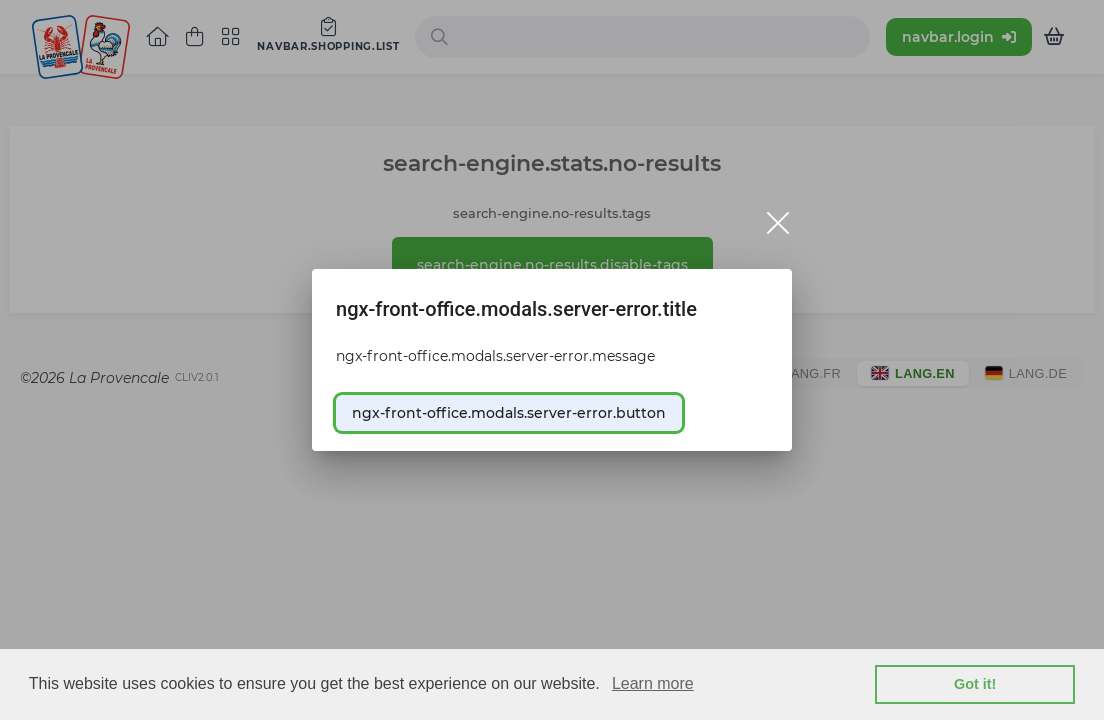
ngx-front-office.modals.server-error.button (509, 413)
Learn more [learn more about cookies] (653, 683)
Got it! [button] (975, 684)
